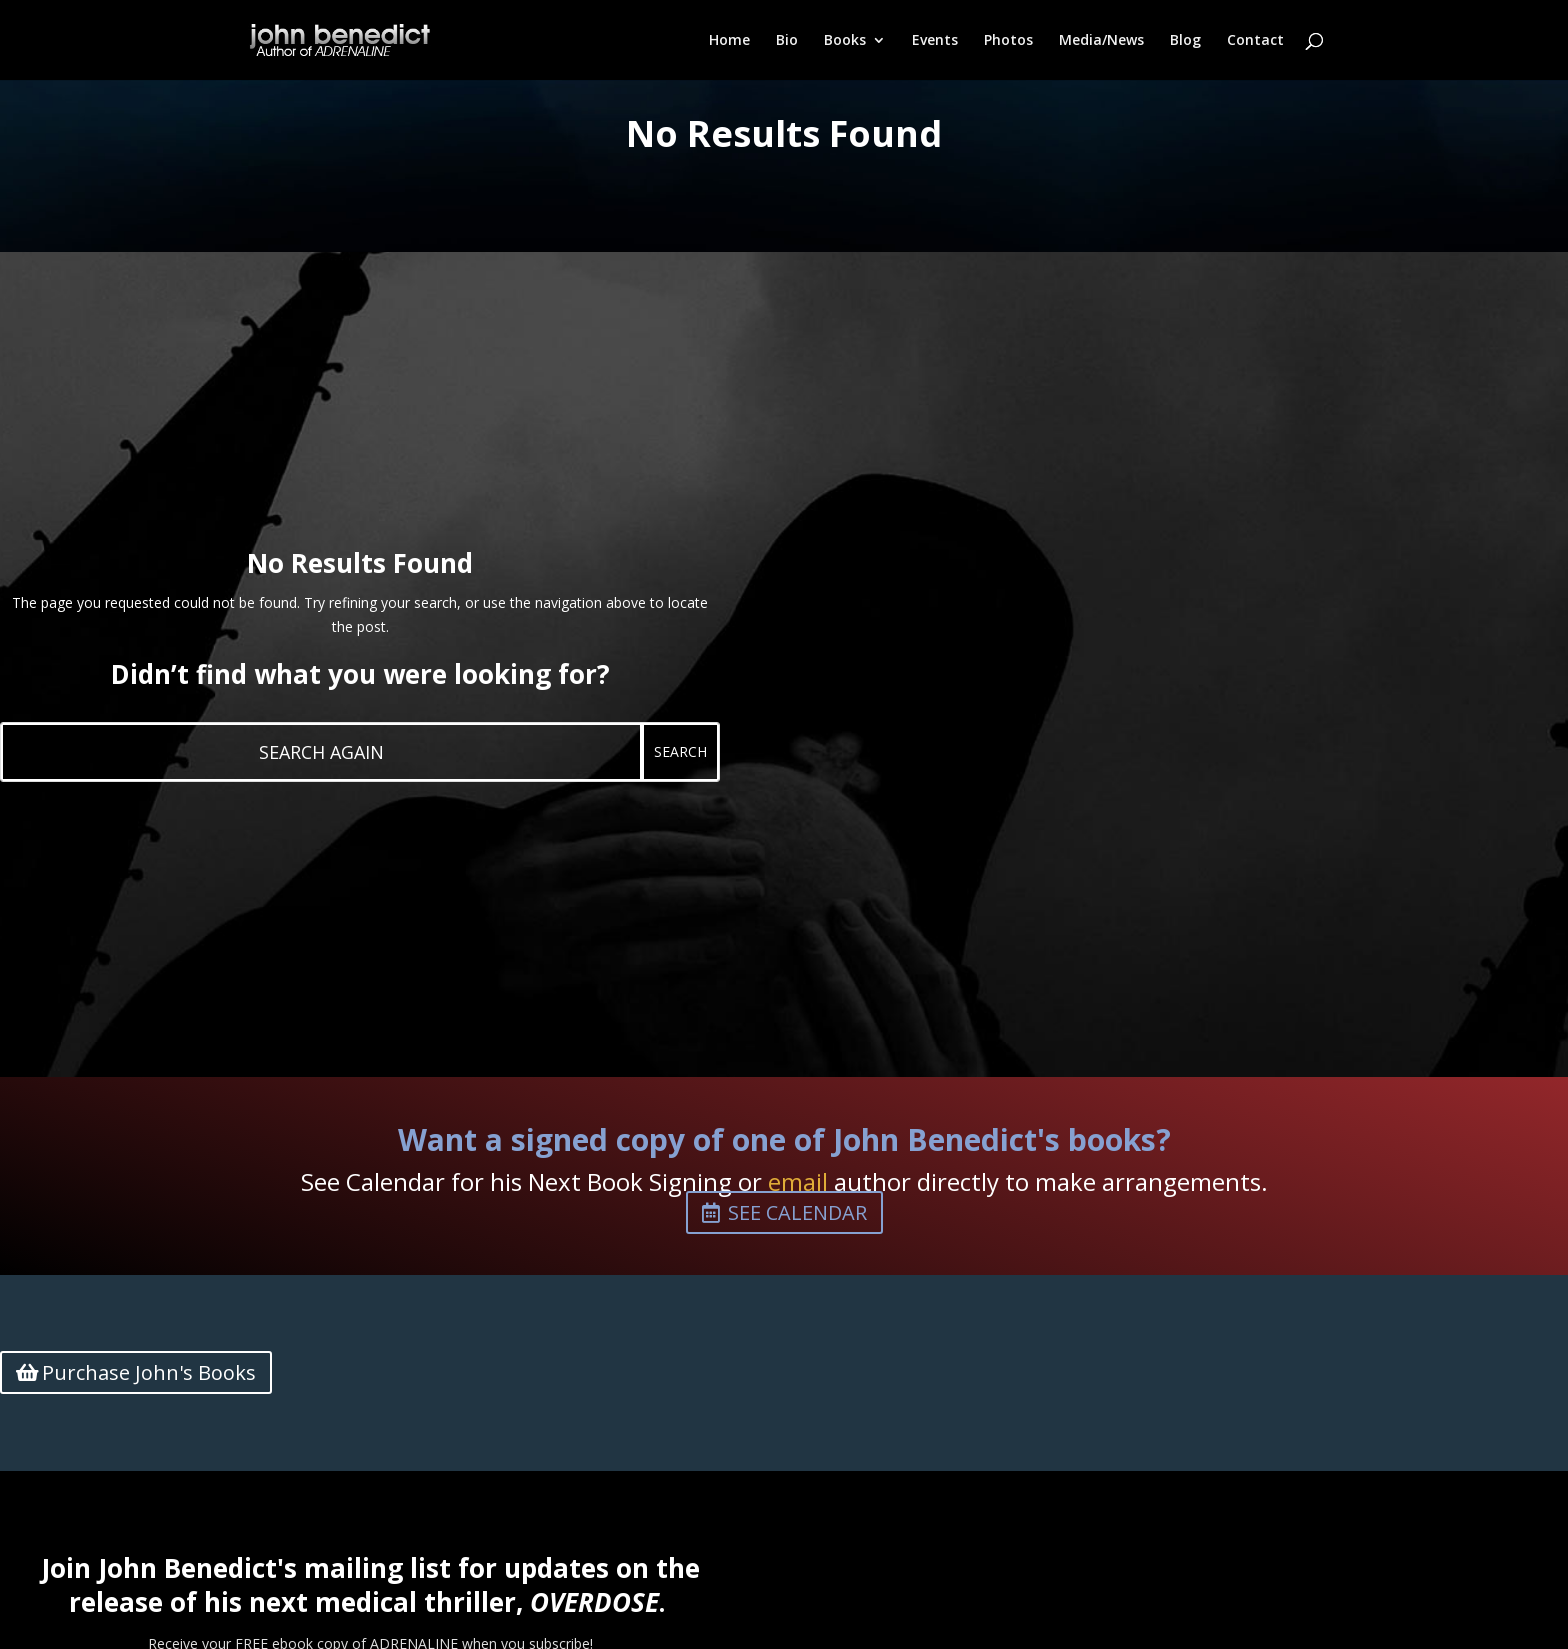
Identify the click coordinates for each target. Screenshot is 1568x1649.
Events (935, 41)
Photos (1008, 41)
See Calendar (797, 1212)
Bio (787, 41)
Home (729, 41)
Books (845, 41)
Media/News (1101, 41)
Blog (1185, 41)
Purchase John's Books (149, 1372)
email (798, 1181)
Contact (1255, 41)
